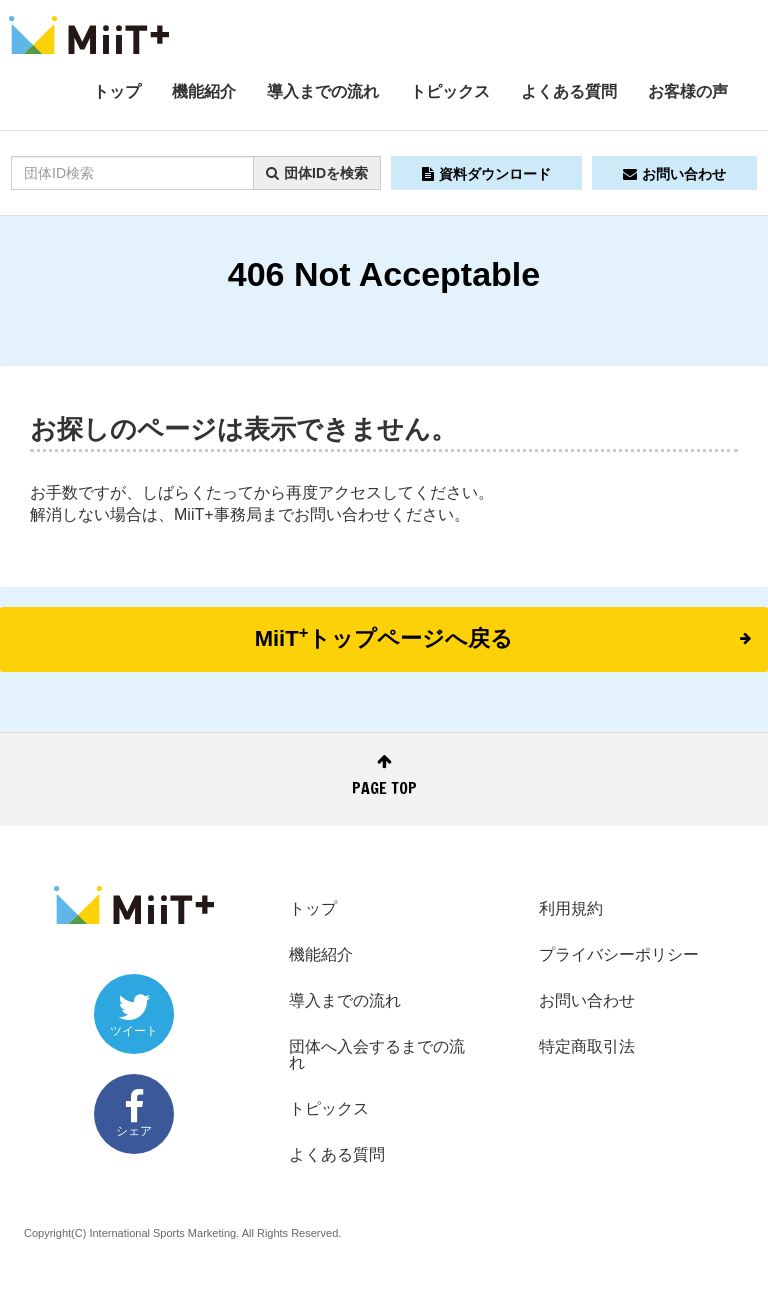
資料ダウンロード (486, 174)
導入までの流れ (323, 91)
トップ (117, 91)
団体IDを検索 (317, 173)
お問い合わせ (674, 174)
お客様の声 (688, 91)
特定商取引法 (587, 1046)
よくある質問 (569, 91)
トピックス (450, 91)
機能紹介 (204, 91)
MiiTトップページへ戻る (503, 637)
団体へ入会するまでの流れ (377, 1054)
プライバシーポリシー (619, 954)
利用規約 (571, 908)
